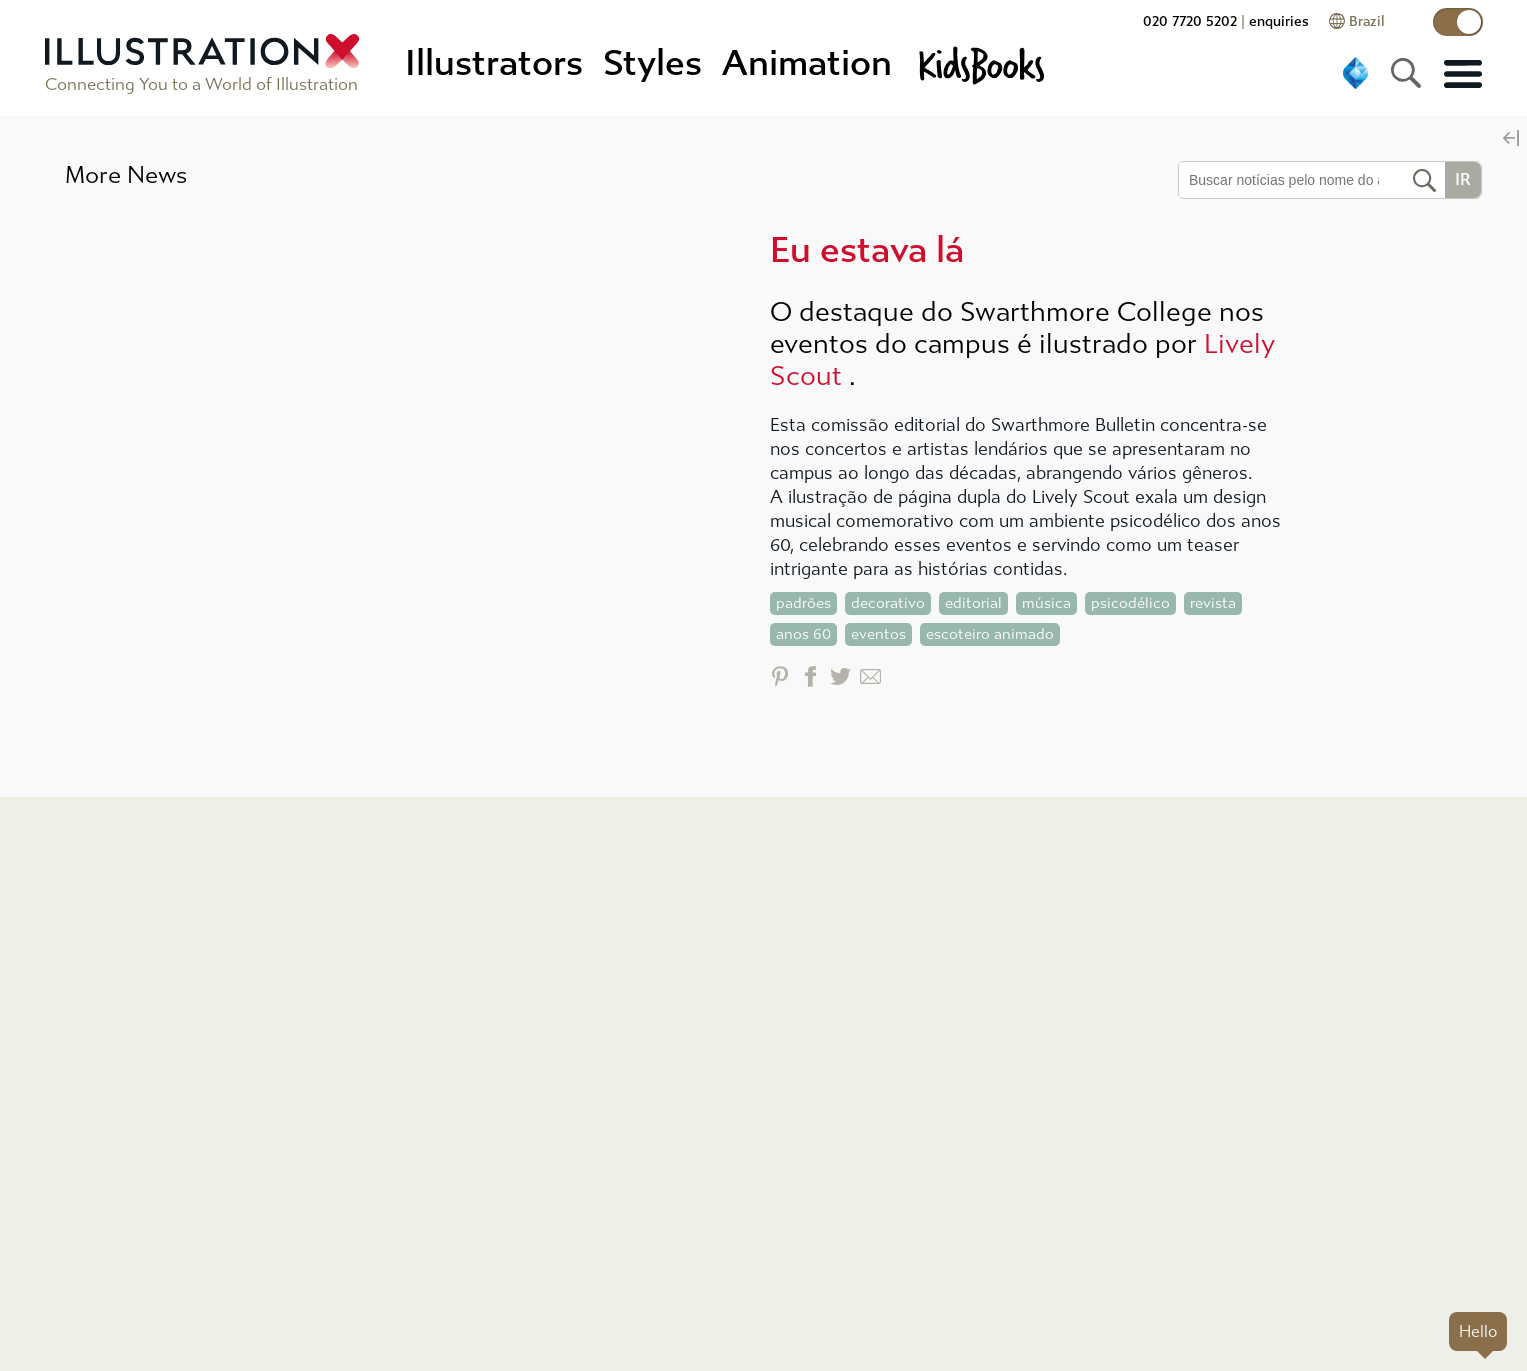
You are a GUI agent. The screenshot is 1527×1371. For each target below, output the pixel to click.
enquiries (1279, 21)
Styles (652, 63)
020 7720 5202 (1190, 21)
